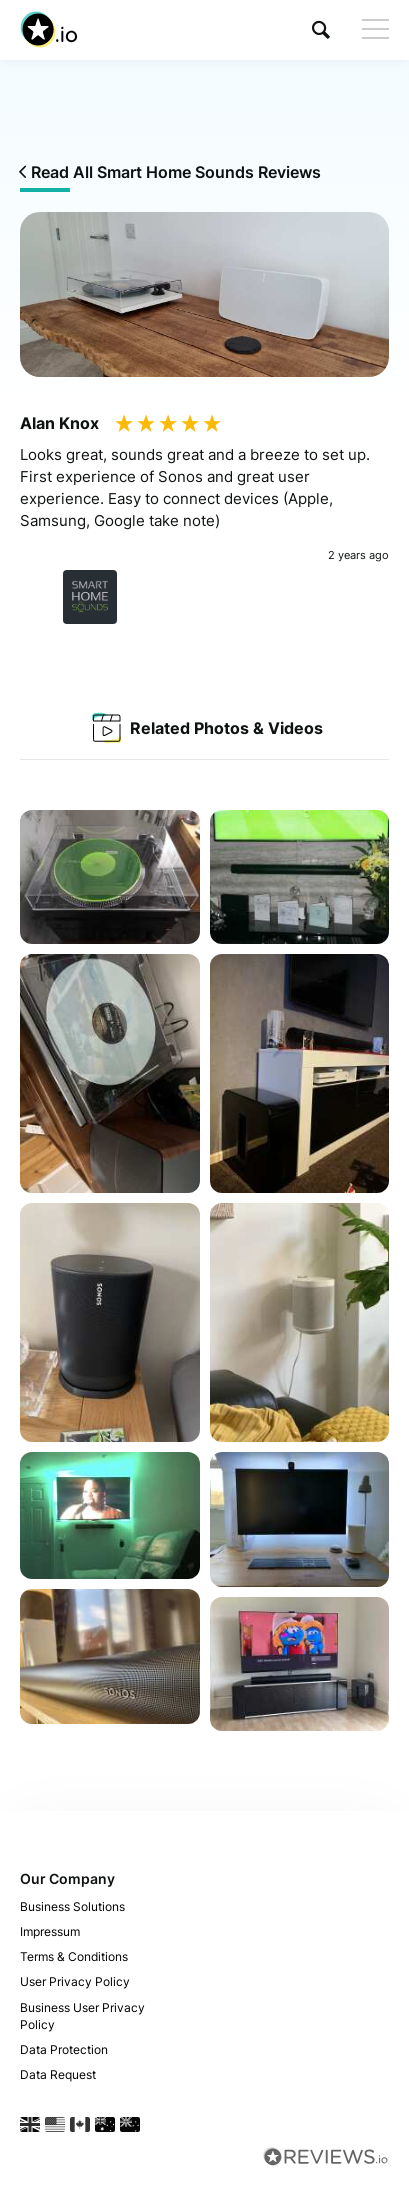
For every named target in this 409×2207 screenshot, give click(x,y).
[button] (321, 29)
